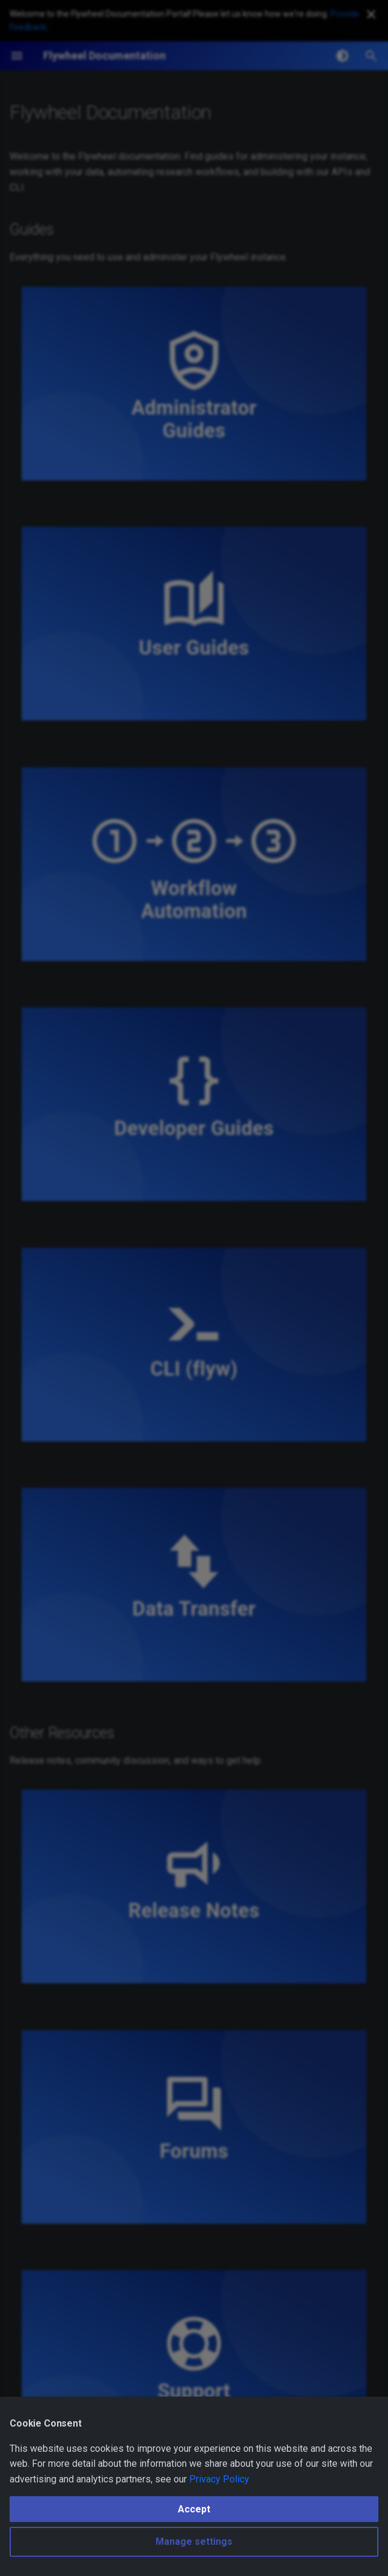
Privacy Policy (219, 2479)
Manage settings (194, 2541)
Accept (194, 2509)
